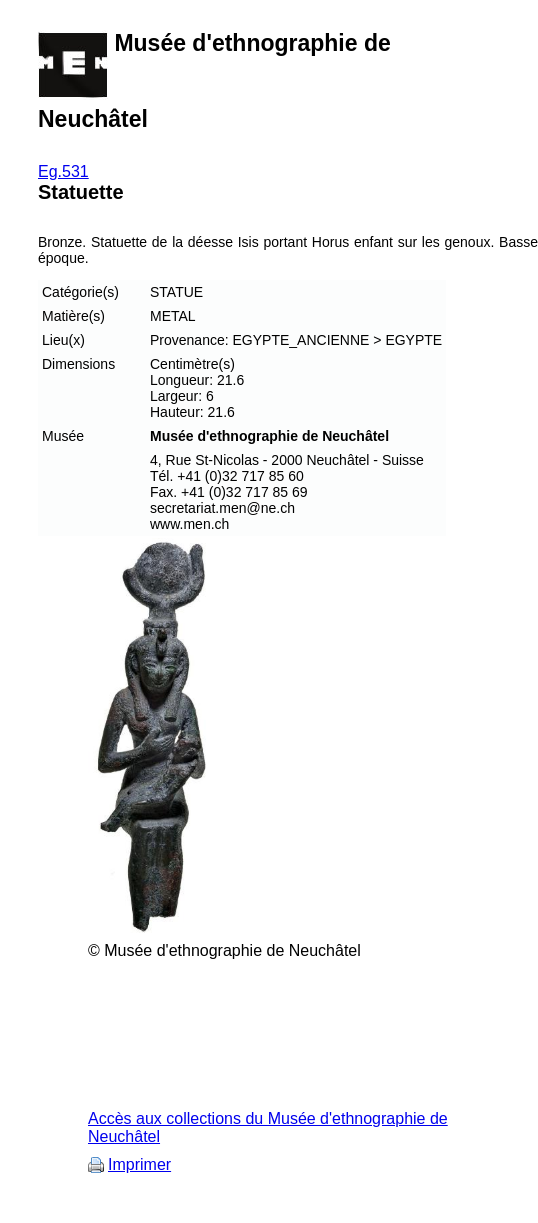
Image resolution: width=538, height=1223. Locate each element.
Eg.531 (63, 171)
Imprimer (139, 1164)
